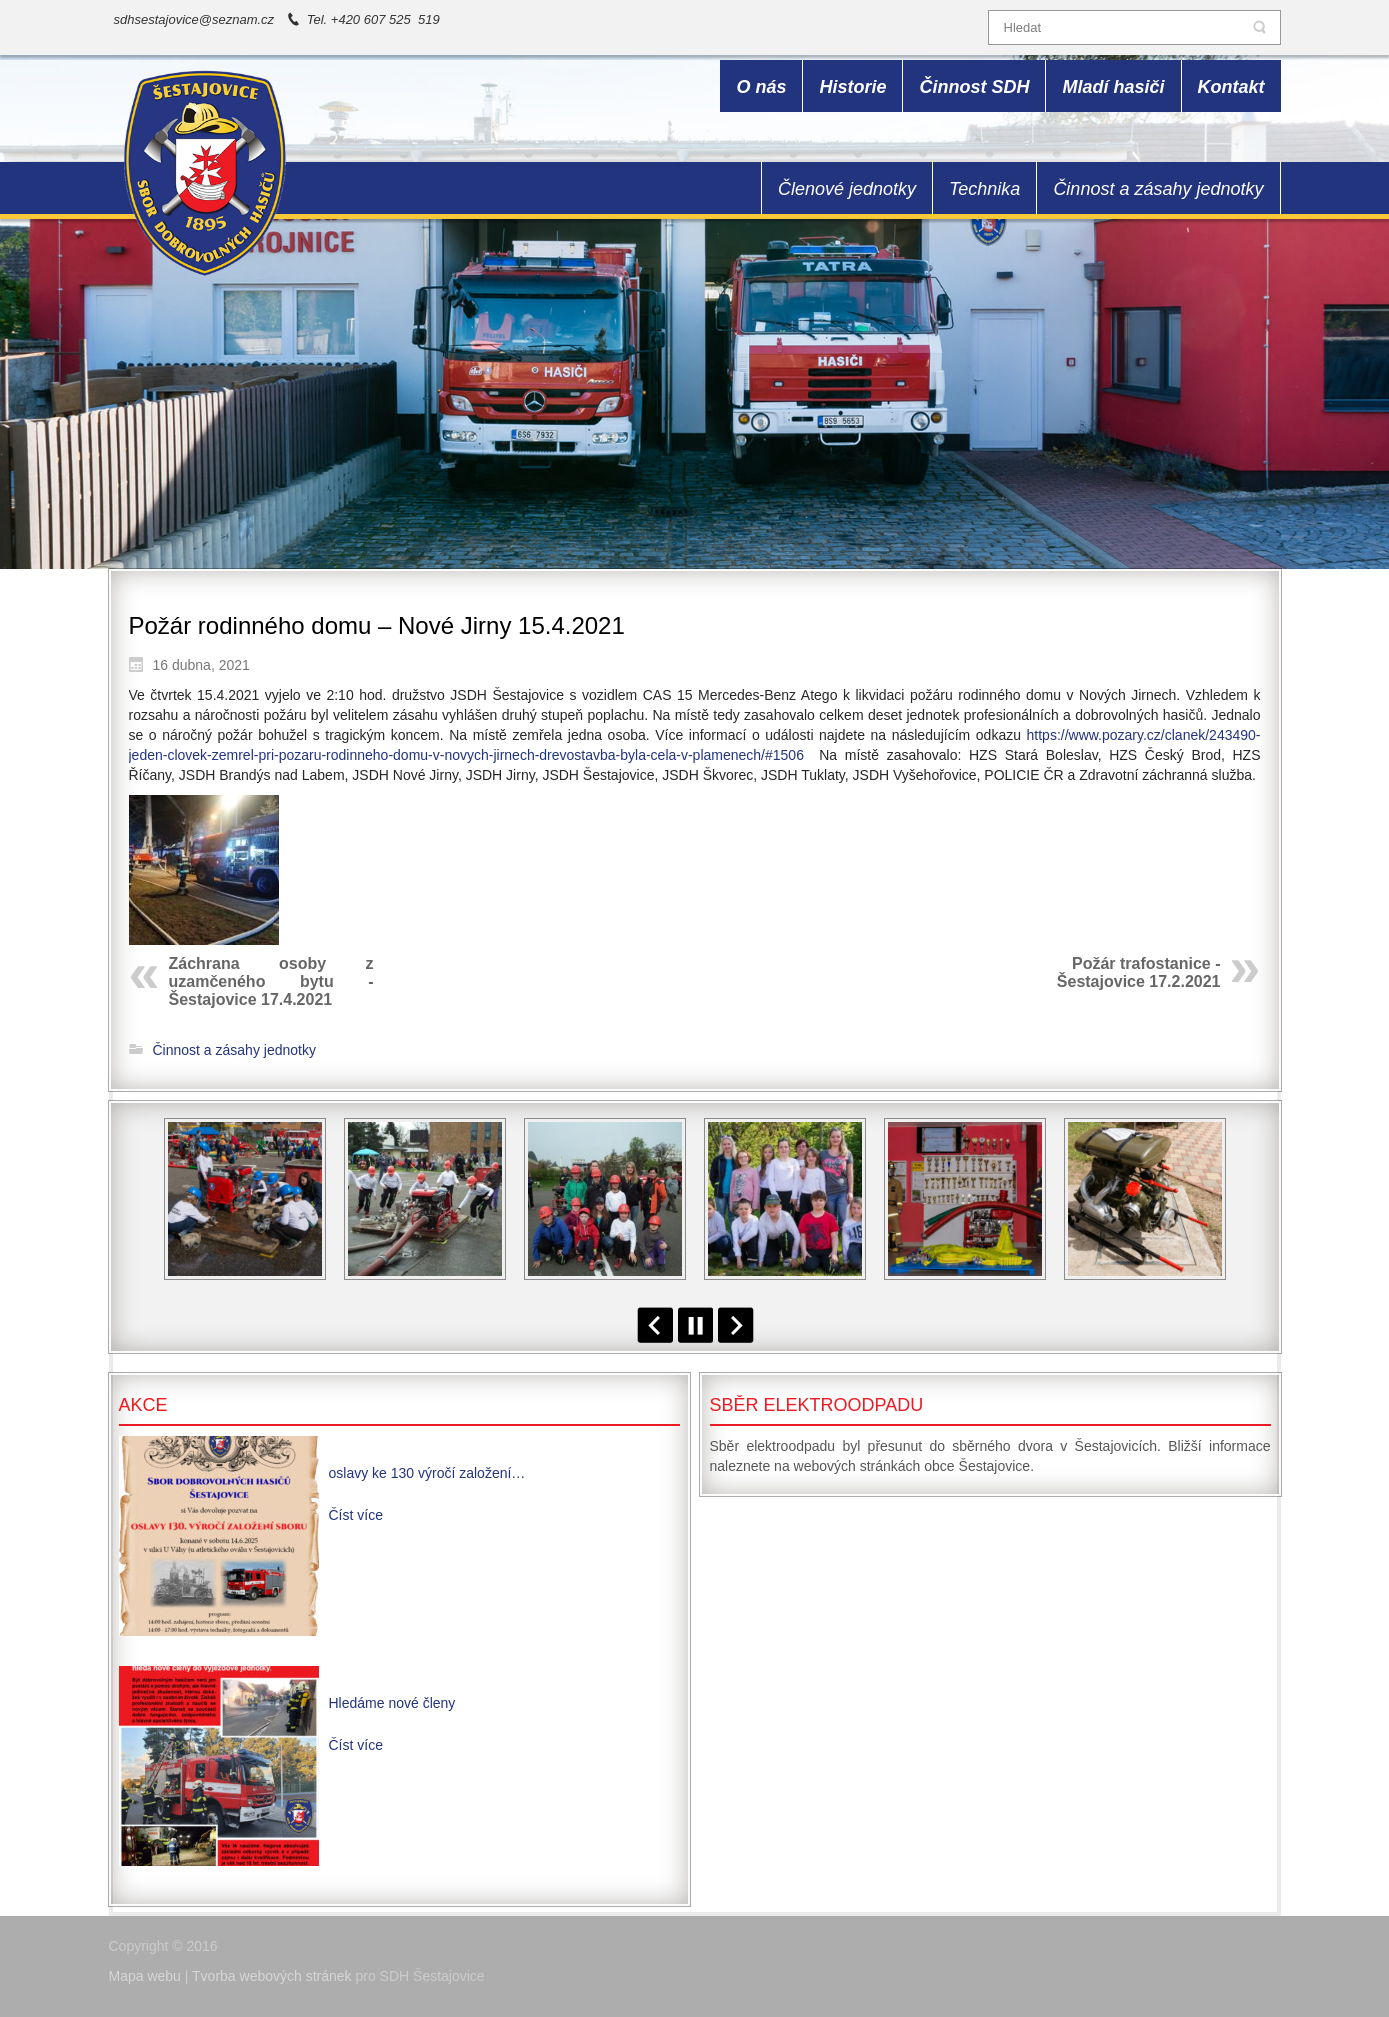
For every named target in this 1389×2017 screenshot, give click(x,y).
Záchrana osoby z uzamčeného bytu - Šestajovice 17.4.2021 (271, 981)
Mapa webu (145, 1976)
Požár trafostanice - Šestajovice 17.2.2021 (1139, 972)
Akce (143, 1405)
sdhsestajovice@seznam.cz (194, 19)
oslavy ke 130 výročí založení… (427, 1473)
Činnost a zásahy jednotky (234, 1050)
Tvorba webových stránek (272, 1976)
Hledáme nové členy (392, 1703)
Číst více (356, 1515)
